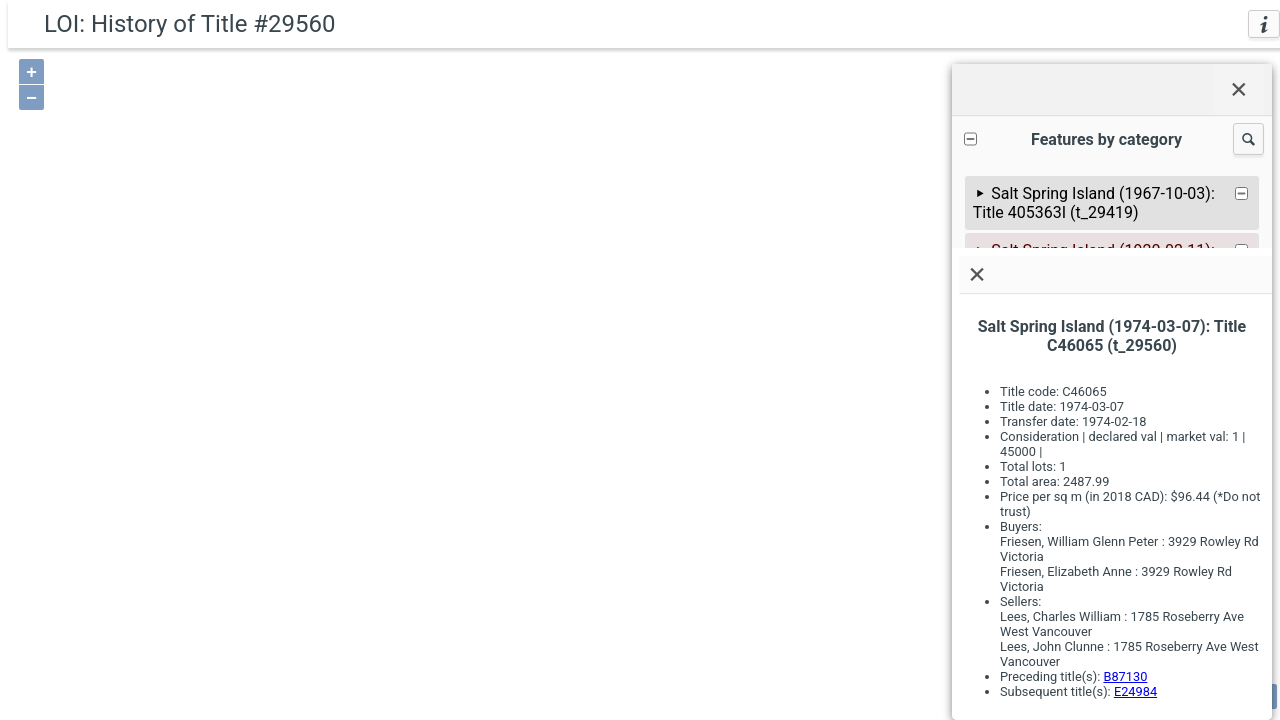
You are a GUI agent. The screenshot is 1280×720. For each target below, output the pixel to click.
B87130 (1125, 676)
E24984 (1135, 691)
